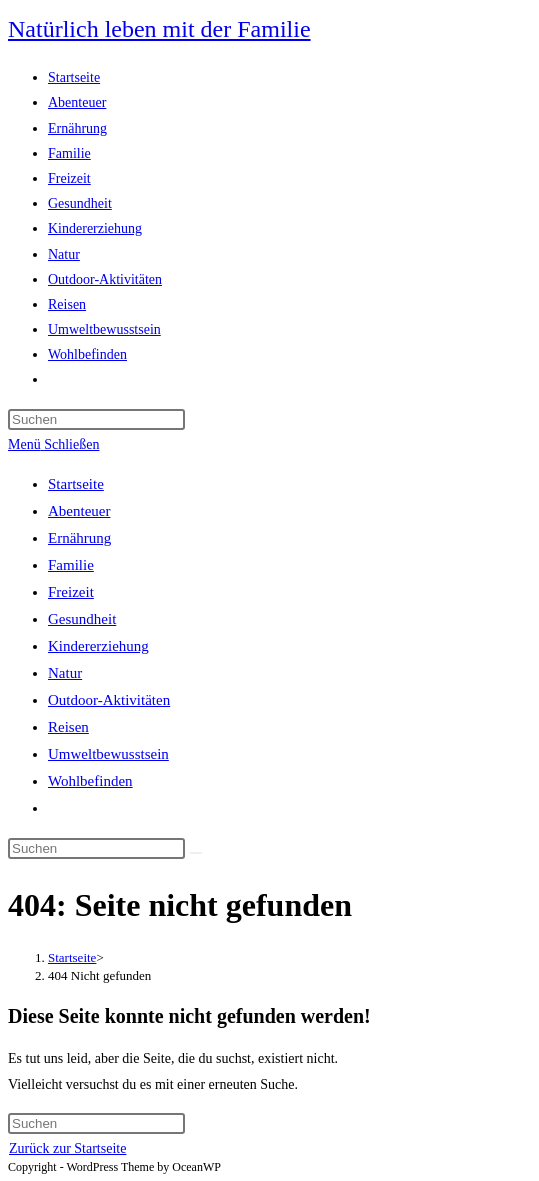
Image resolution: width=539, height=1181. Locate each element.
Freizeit (71, 592)
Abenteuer (79, 511)
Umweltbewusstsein (108, 754)
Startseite (76, 484)
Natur (65, 673)
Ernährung (79, 538)
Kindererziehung (98, 646)
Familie (71, 565)
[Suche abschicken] (196, 853)
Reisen (68, 727)
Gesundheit (82, 619)
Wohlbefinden (90, 781)
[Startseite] (72, 957)
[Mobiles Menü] (53, 444)
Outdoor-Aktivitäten (109, 700)
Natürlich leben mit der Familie (159, 29)
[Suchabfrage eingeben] (96, 419)
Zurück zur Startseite (67, 1148)
